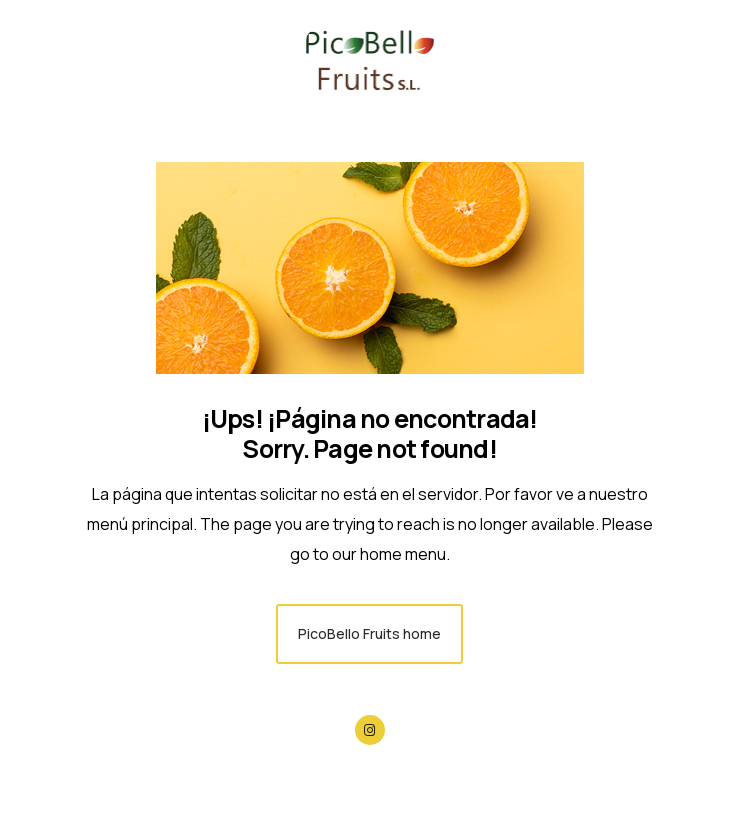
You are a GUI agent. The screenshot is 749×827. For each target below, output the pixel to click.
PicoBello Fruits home (369, 633)
